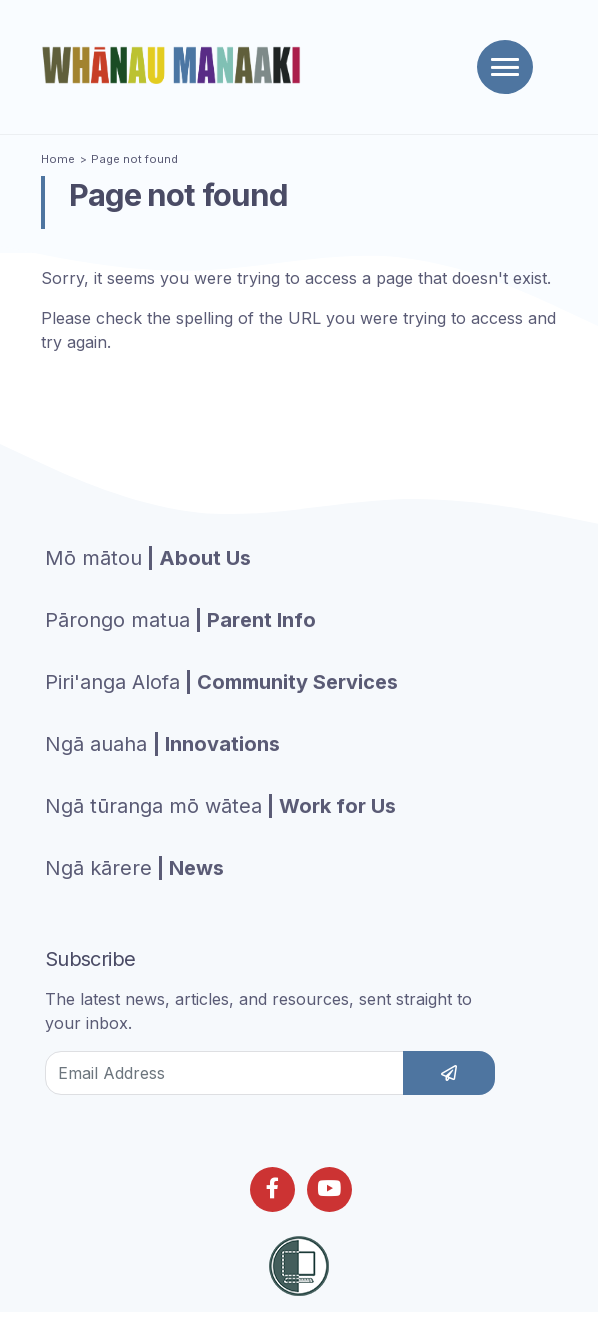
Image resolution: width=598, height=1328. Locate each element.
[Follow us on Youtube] (329, 1189)
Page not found (134, 159)
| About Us (148, 558)
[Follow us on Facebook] (272, 1189)
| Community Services (221, 682)
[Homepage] (175, 65)
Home (58, 159)
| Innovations (162, 744)
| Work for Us (220, 806)
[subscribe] (449, 1073)
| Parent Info (180, 620)
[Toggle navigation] (505, 67)
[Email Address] (224, 1073)
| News (134, 868)
